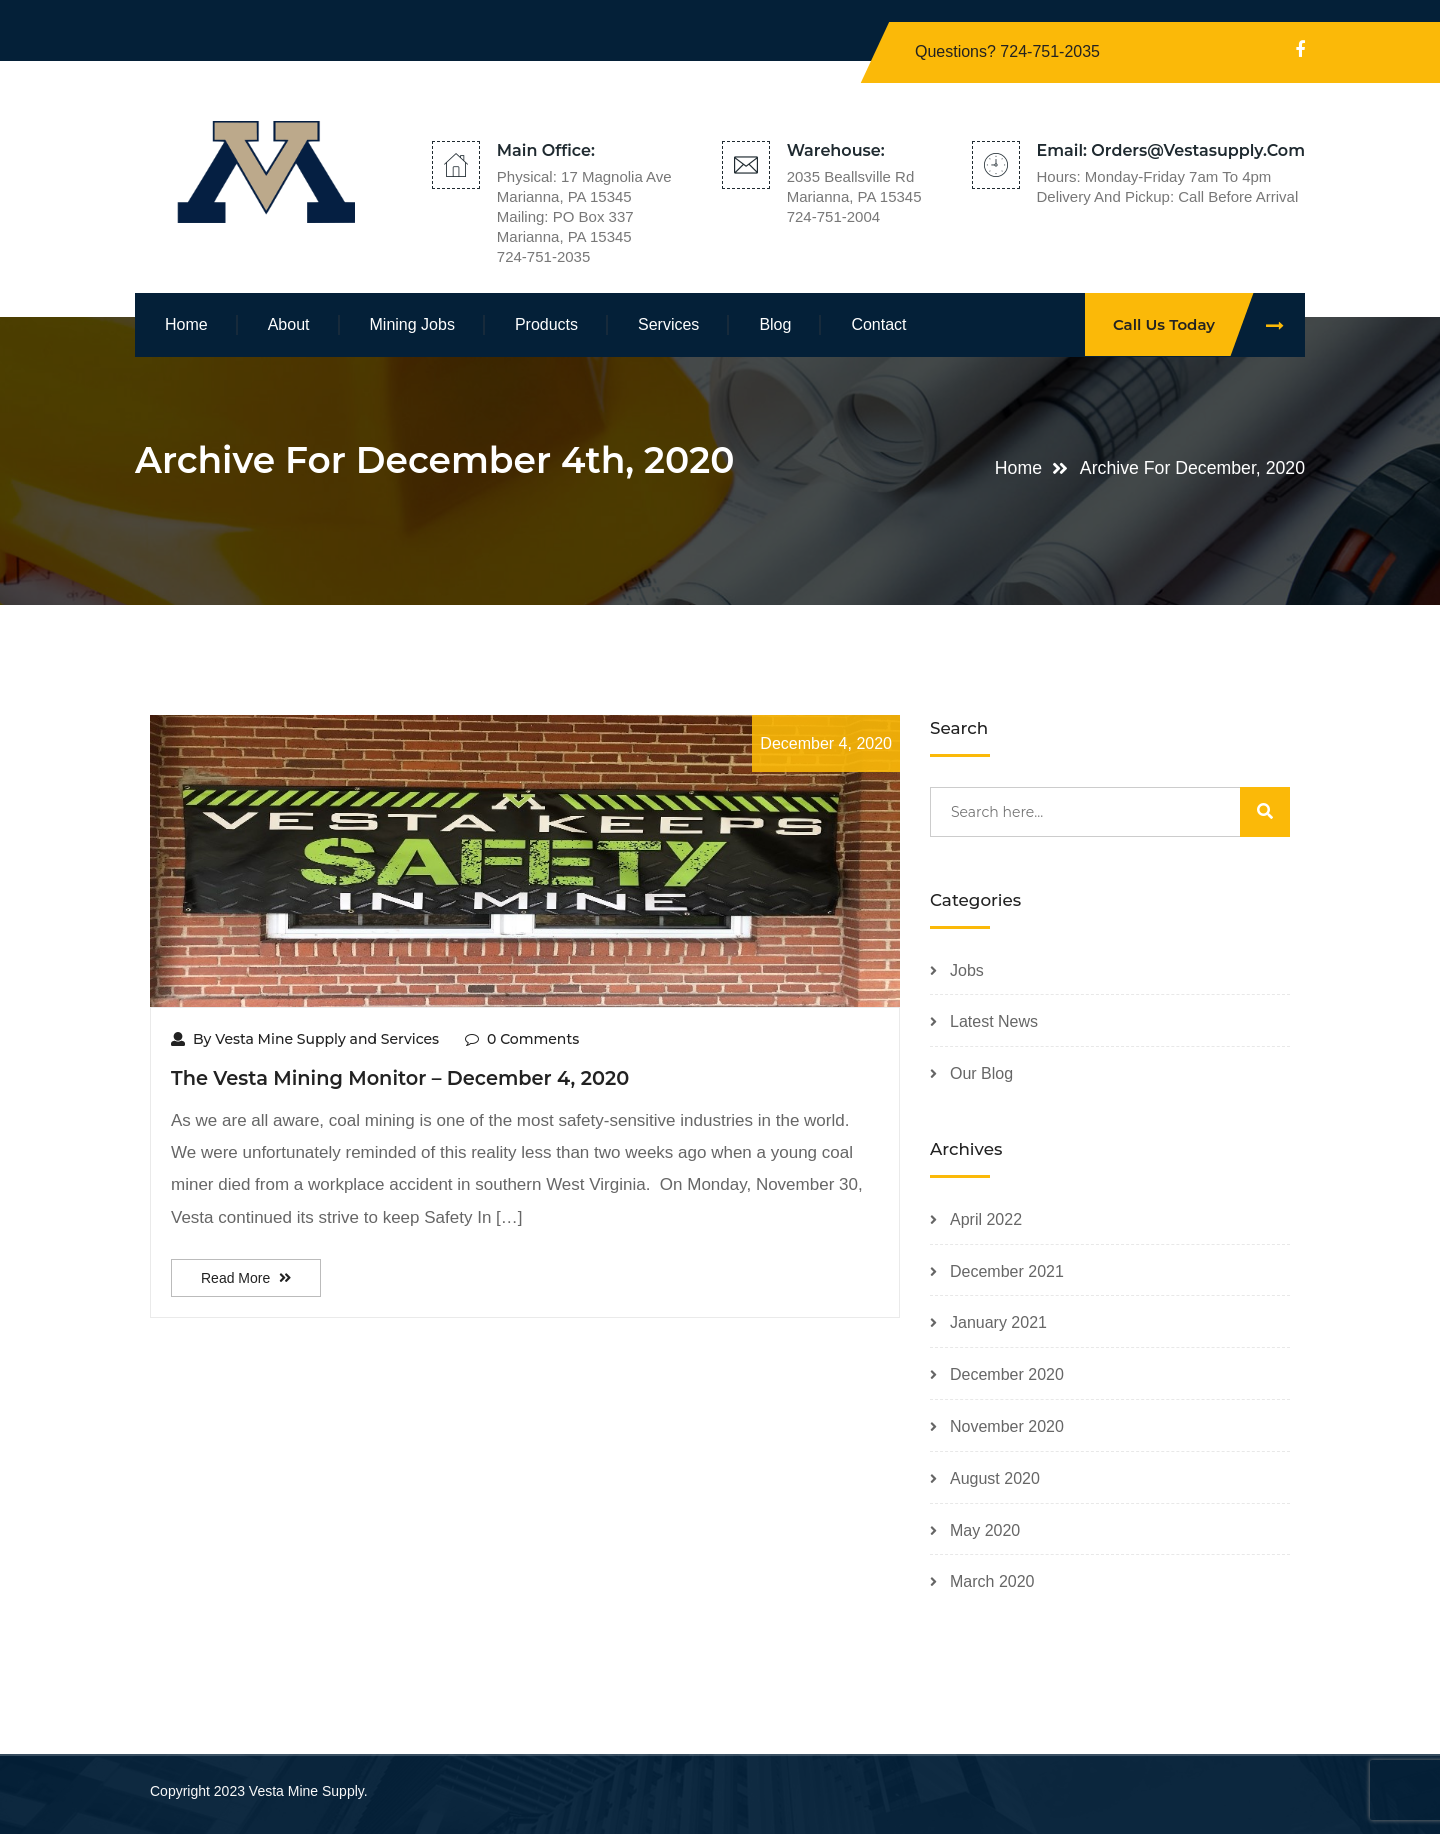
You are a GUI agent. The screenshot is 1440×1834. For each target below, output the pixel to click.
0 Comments (522, 1039)
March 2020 (992, 1581)
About (289, 324)
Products (546, 324)
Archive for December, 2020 (1190, 468)
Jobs (967, 970)
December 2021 (1007, 1271)
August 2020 (995, 1478)
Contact (878, 324)
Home (186, 324)
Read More (246, 1278)
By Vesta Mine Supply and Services (305, 1039)
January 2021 (998, 1322)
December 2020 (1007, 1374)
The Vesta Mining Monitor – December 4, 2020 (403, 1078)
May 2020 (985, 1530)
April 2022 (986, 1219)
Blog (775, 324)
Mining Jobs (412, 324)
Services (668, 324)
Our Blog (981, 1073)
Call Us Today (1209, 324)
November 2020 (1007, 1426)
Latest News (994, 1021)
